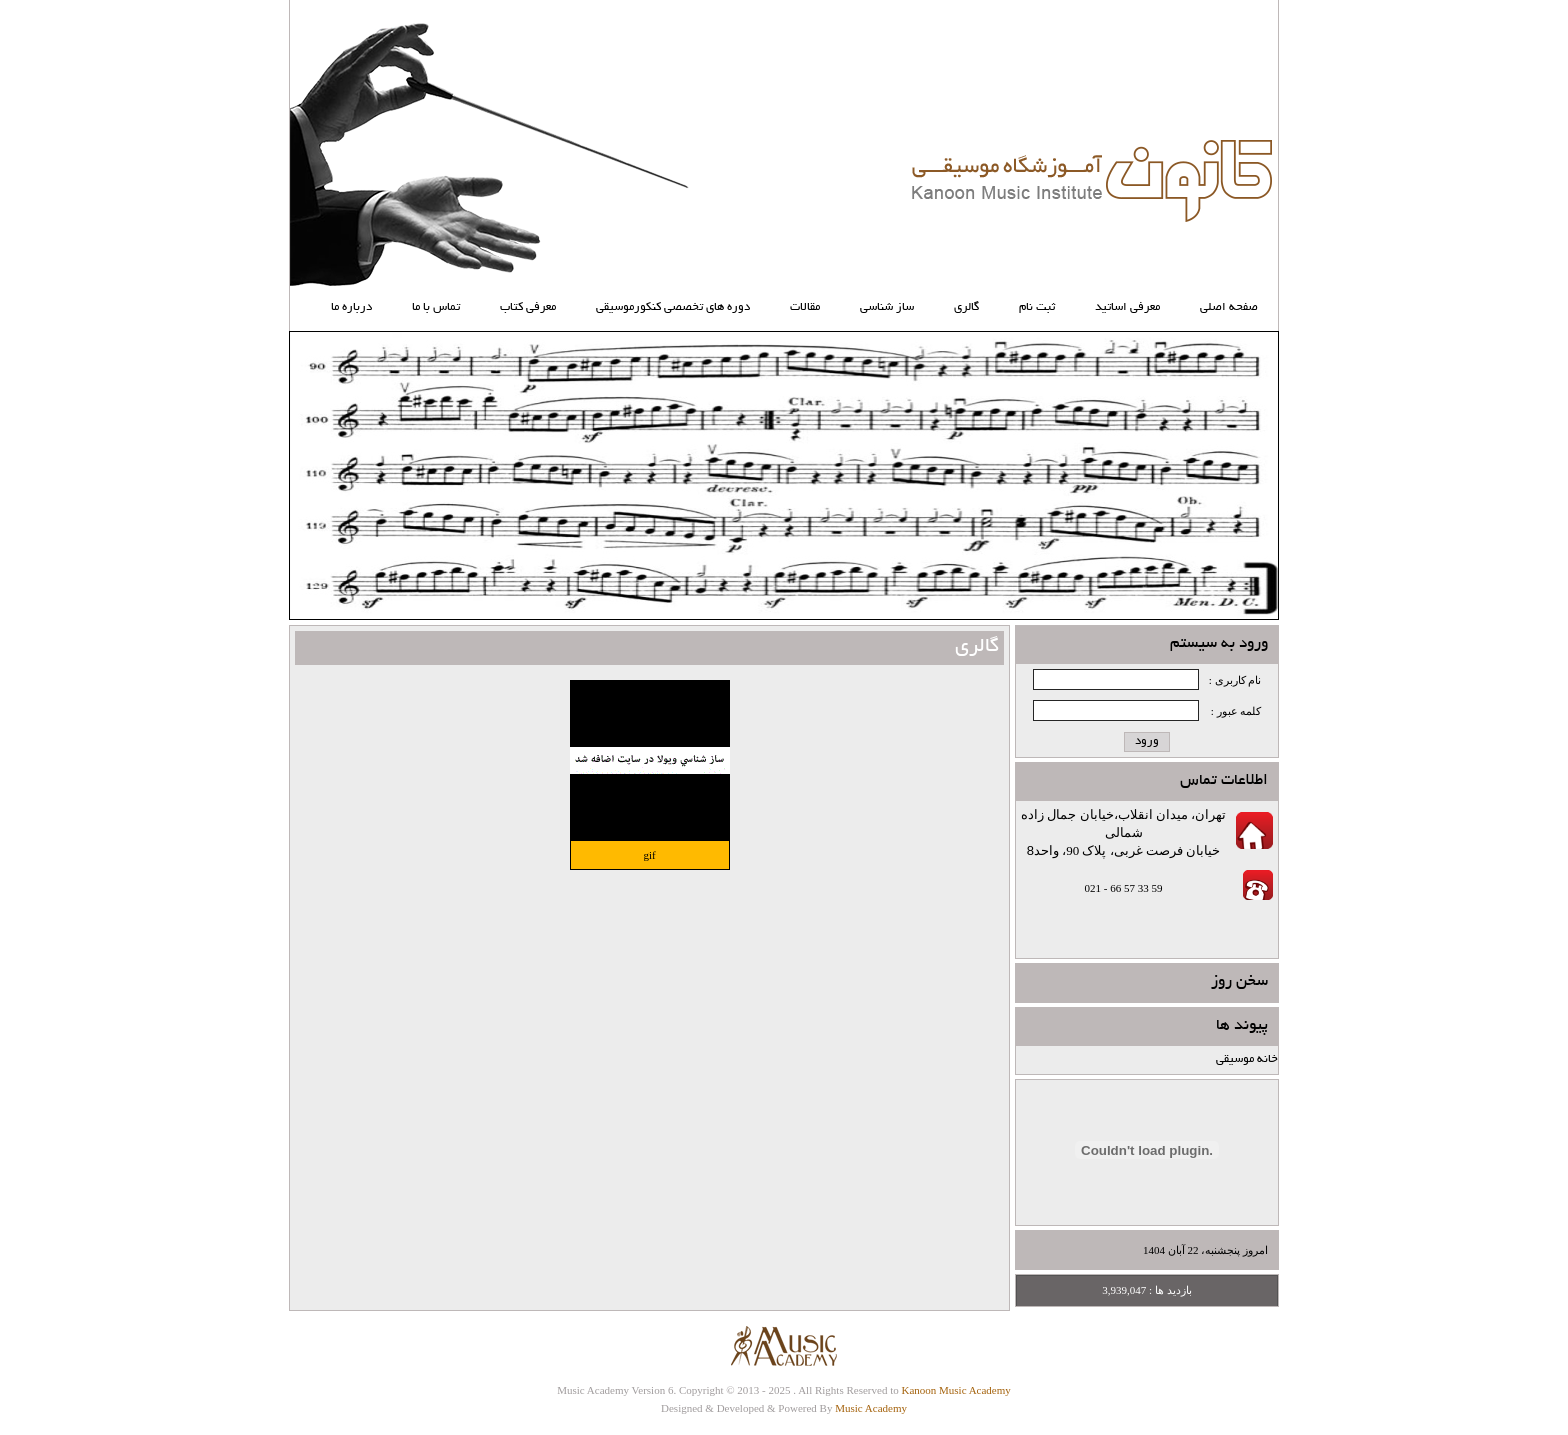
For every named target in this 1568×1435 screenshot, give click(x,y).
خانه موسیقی (1247, 1059)
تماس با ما (436, 307)
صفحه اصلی (1229, 307)
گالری (966, 307)
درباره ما (351, 307)
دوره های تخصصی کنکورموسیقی (673, 307)
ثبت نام (1037, 307)
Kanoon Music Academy (955, 1390)
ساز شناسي (887, 307)
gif (649, 855)
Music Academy (871, 1408)
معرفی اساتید (1127, 307)
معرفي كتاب (528, 307)
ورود (1147, 741)
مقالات (805, 307)
